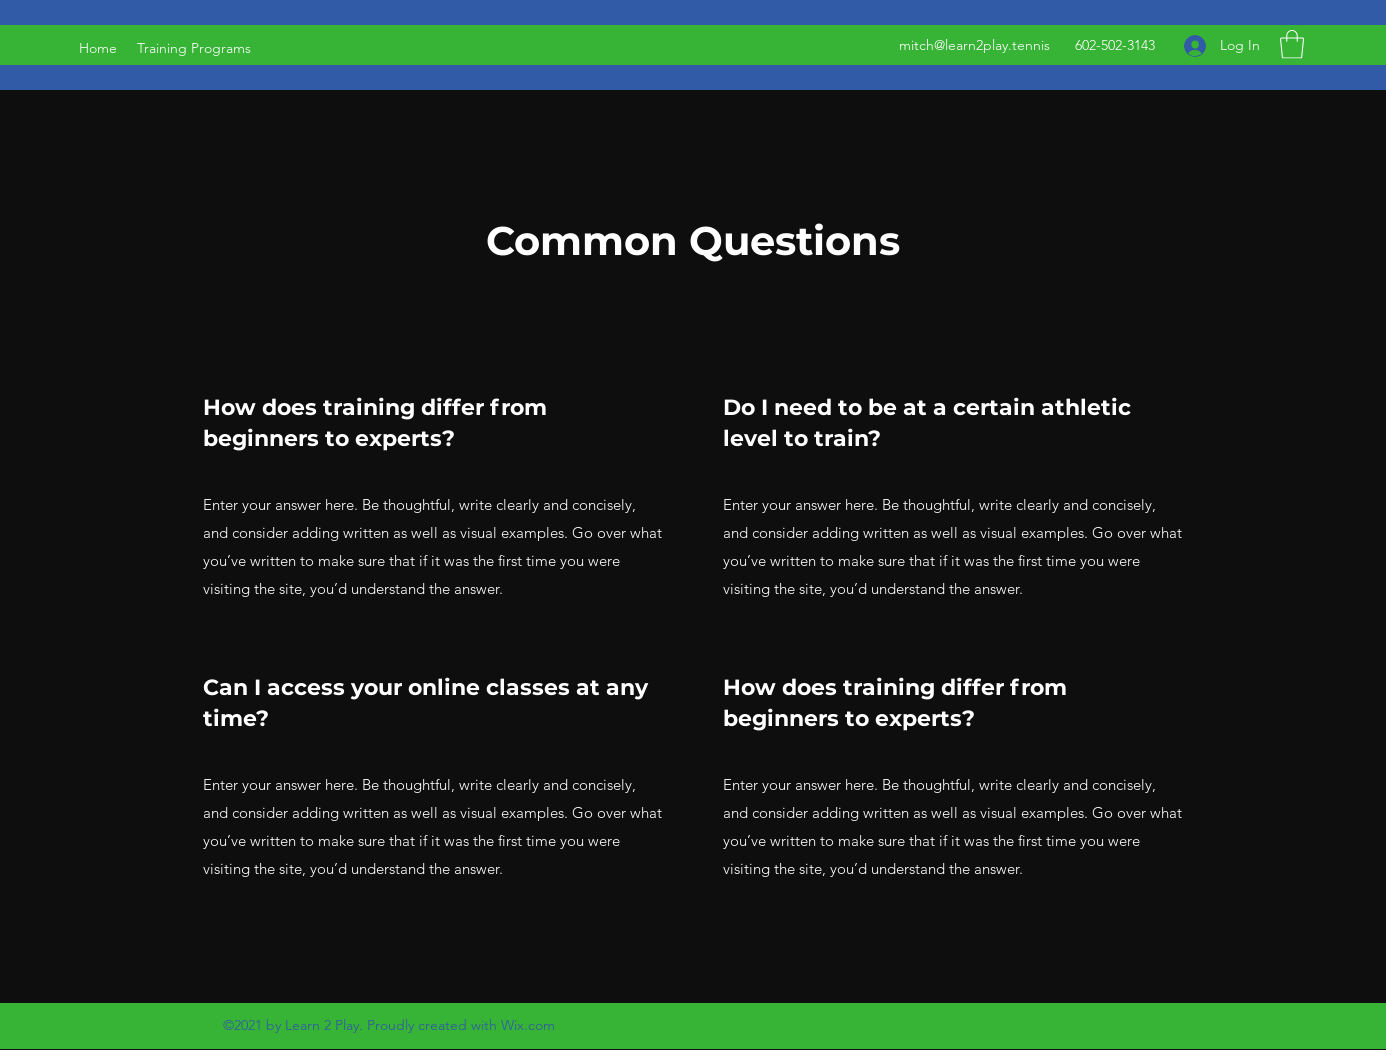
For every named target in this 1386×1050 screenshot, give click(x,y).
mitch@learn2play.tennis (974, 45)
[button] (1292, 44)
